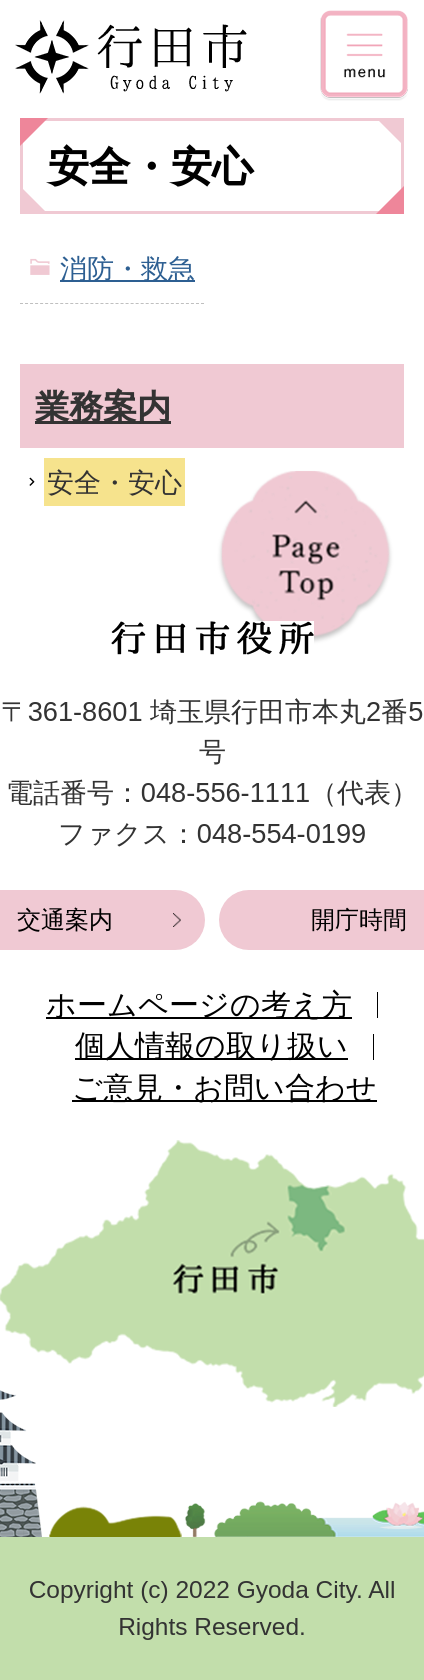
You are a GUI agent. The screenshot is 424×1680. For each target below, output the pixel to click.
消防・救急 (127, 268)
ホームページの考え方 (199, 1004)
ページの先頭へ (305, 557)
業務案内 (103, 407)
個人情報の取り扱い (211, 1045)
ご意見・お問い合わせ (224, 1087)
